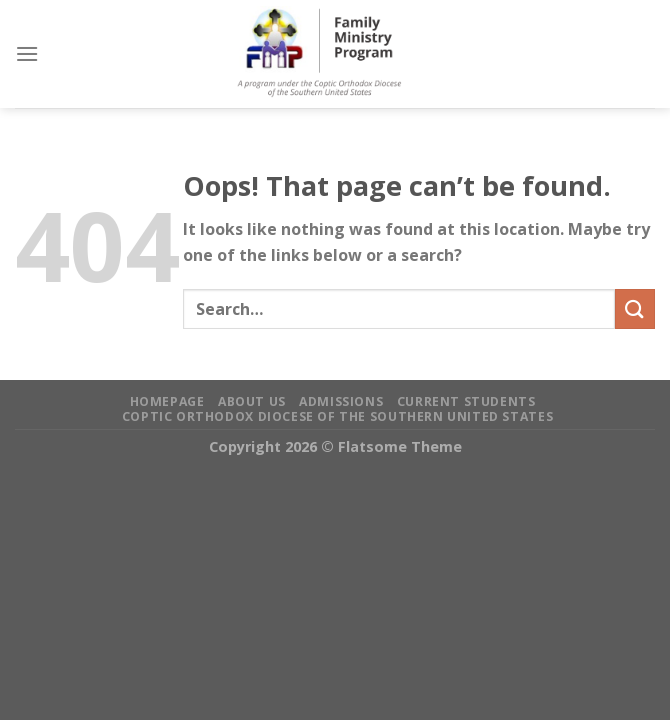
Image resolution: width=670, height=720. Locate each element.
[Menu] (27, 53)
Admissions (341, 401)
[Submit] (635, 308)
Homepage (167, 401)
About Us (252, 401)
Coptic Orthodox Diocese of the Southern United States (337, 416)
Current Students (466, 401)
